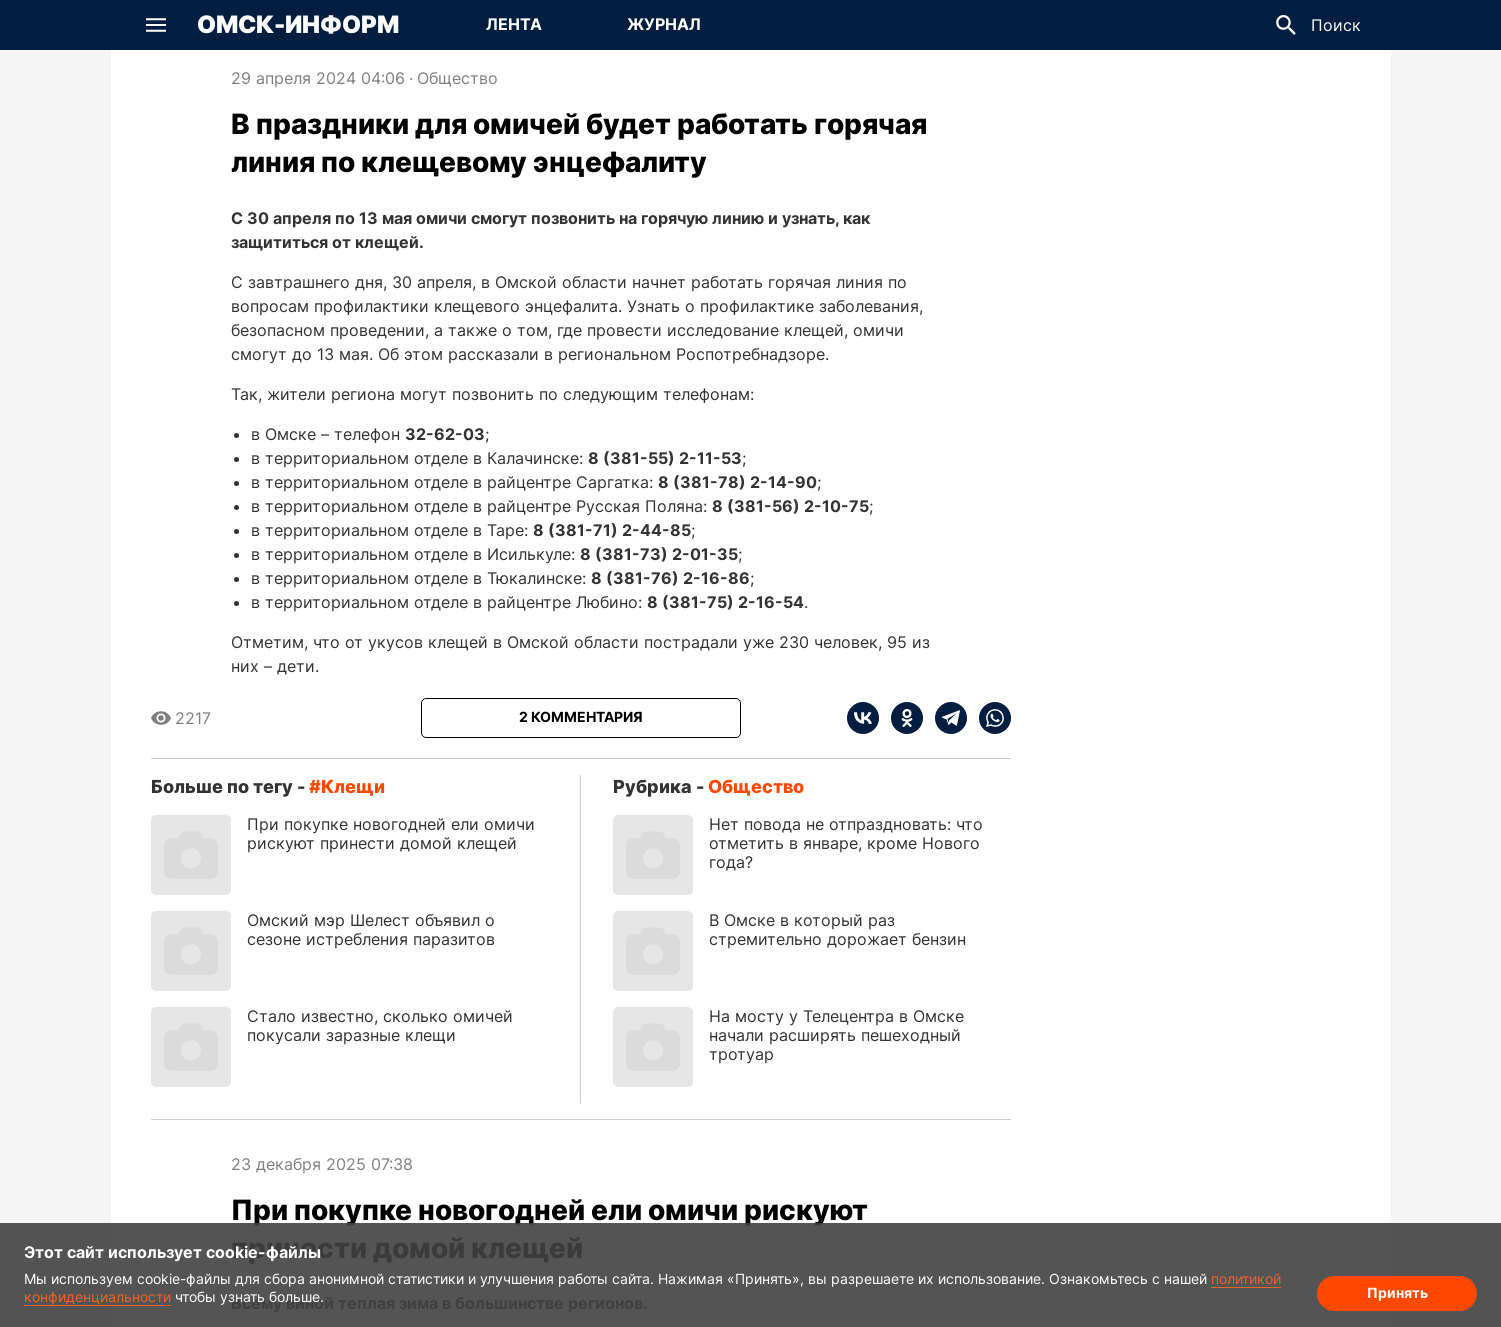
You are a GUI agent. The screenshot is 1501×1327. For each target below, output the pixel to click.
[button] (156, 25)
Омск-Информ (298, 25)
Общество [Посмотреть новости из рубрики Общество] (457, 78)
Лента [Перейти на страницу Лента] (514, 24)
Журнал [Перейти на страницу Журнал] (664, 24)
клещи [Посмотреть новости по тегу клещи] (353, 786)
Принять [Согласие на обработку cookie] (1397, 1292)
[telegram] (945, 718)
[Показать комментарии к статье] (581, 718)
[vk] (863, 718)
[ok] (901, 718)
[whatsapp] (989, 718)
